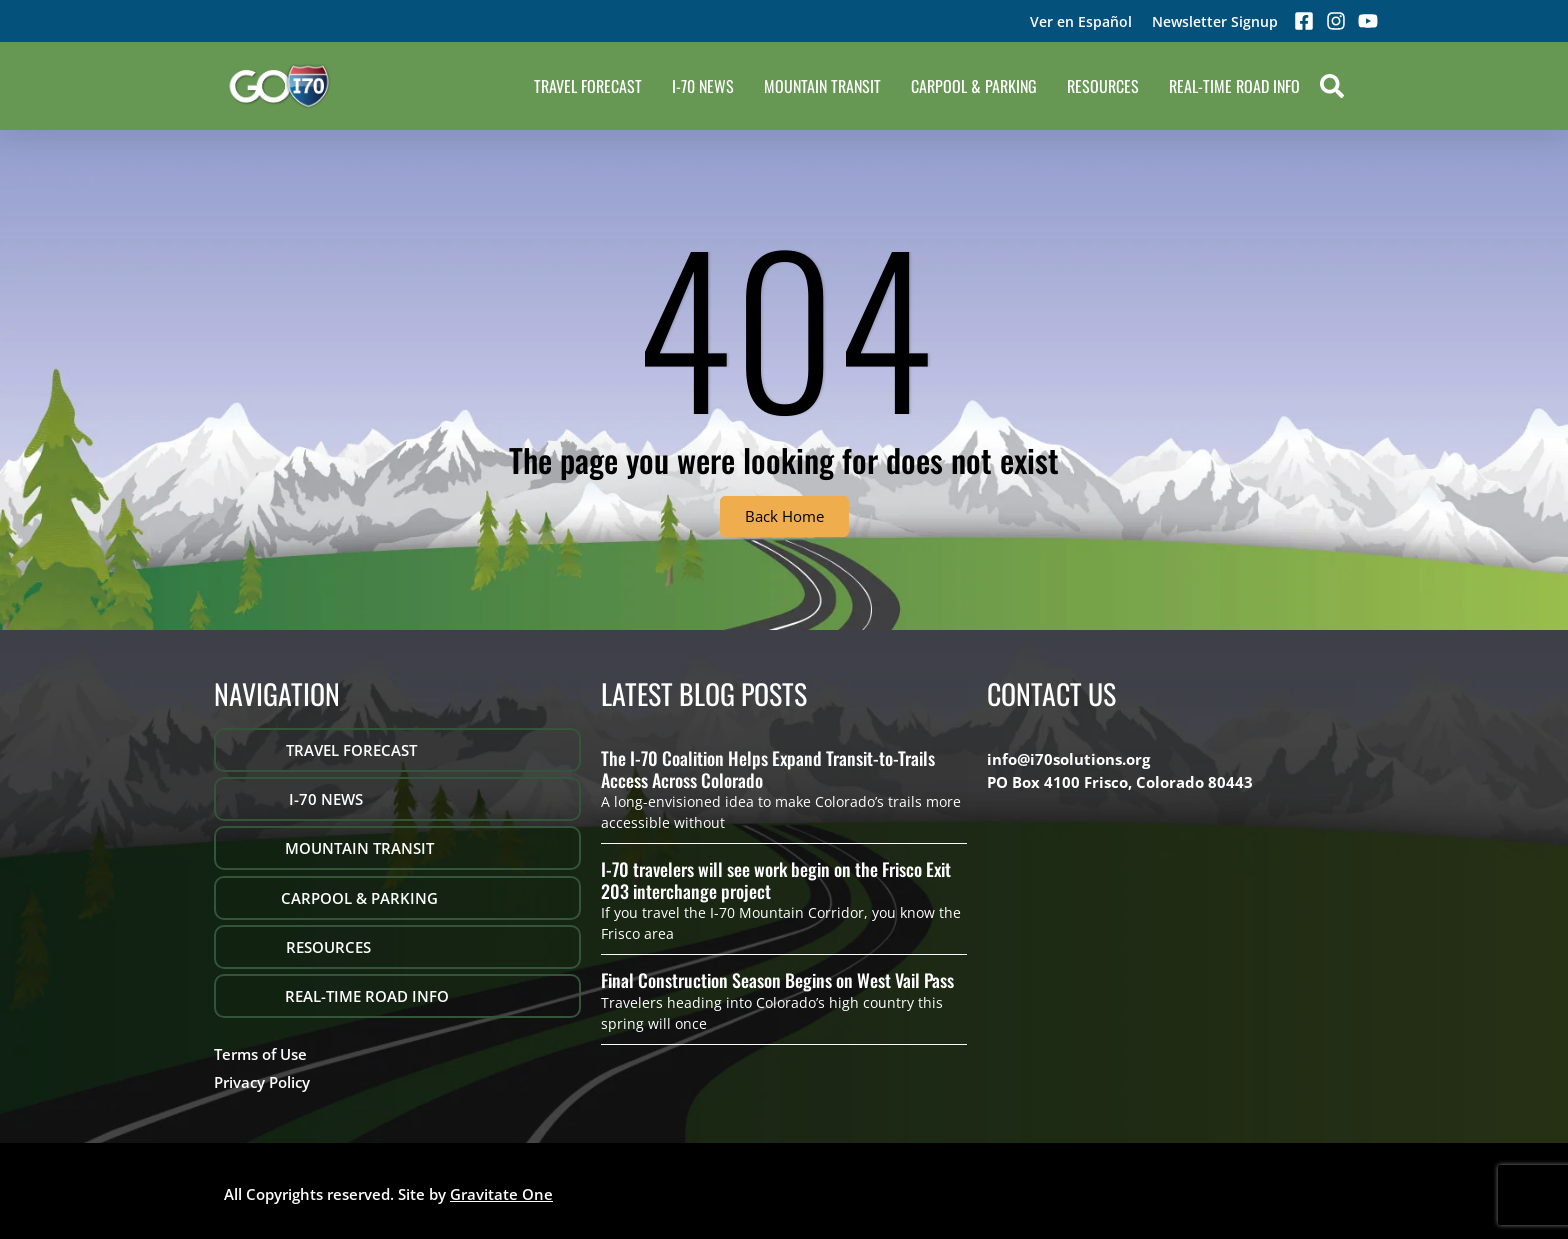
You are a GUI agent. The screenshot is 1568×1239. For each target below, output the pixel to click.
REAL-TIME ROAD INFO (1234, 86)
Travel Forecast (588, 86)
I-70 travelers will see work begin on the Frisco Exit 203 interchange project (776, 880)
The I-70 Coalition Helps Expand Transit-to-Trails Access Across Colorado (768, 769)
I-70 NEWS (703, 86)
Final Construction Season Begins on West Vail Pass (777, 980)
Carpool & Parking (974, 86)
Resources (1103, 86)
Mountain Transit (822, 86)
